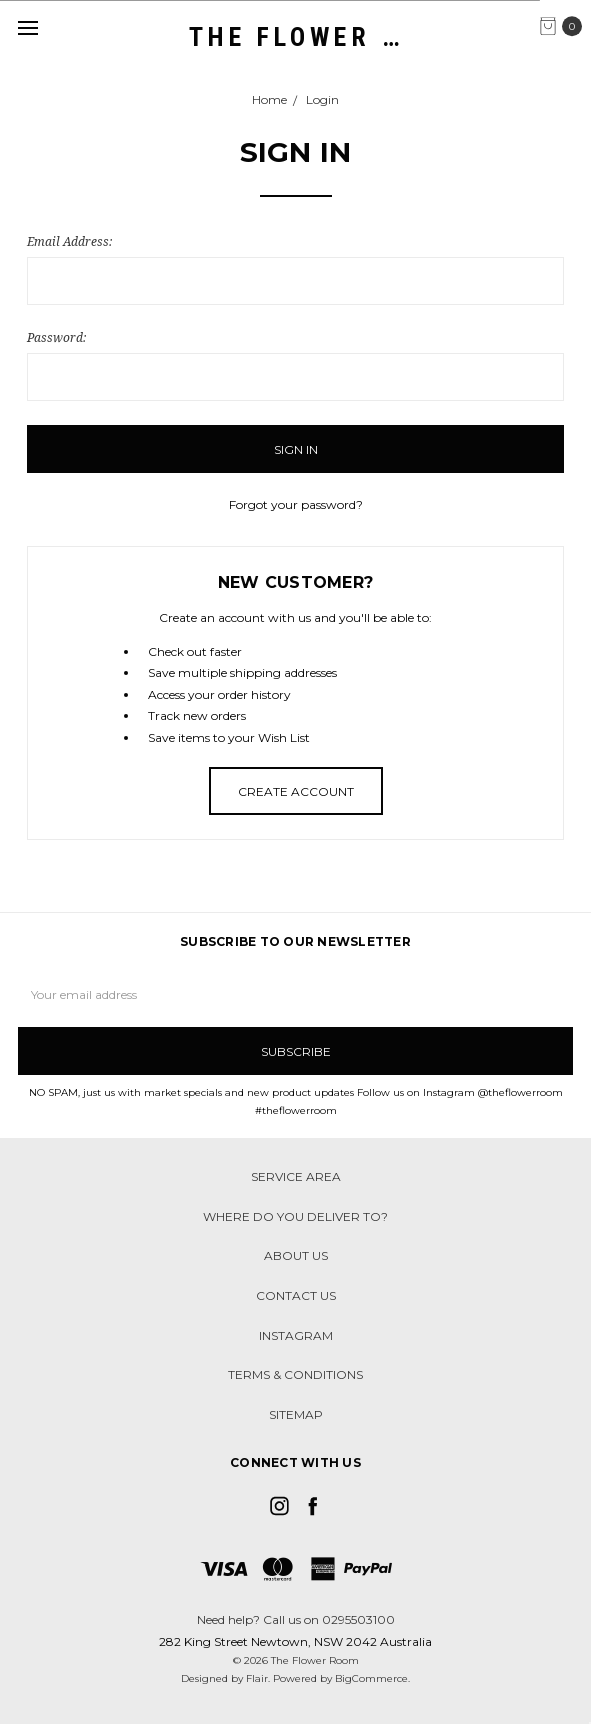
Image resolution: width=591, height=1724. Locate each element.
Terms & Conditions (295, 1374)
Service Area (296, 1176)
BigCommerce (371, 1678)
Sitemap (296, 1414)
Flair (257, 1678)
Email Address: (69, 241)
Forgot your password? (296, 504)
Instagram (296, 1335)
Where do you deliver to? (295, 1216)
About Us (296, 1255)
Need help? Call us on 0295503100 (296, 1619)
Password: (56, 337)
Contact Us (296, 1295)
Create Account (296, 791)
